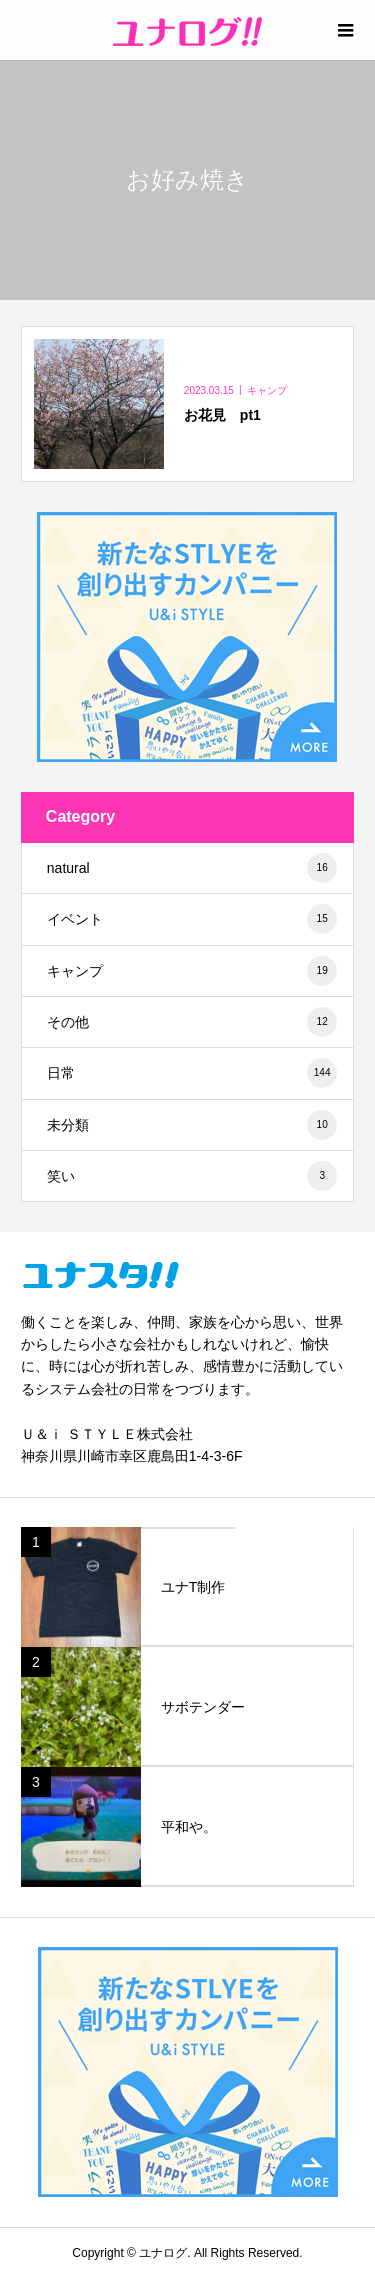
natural (192, 868)
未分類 (192, 1125)
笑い (192, 1176)
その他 (192, 1022)
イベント (192, 919)
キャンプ (192, 971)
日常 (192, 1073)
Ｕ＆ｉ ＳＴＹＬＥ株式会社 (107, 1434)
